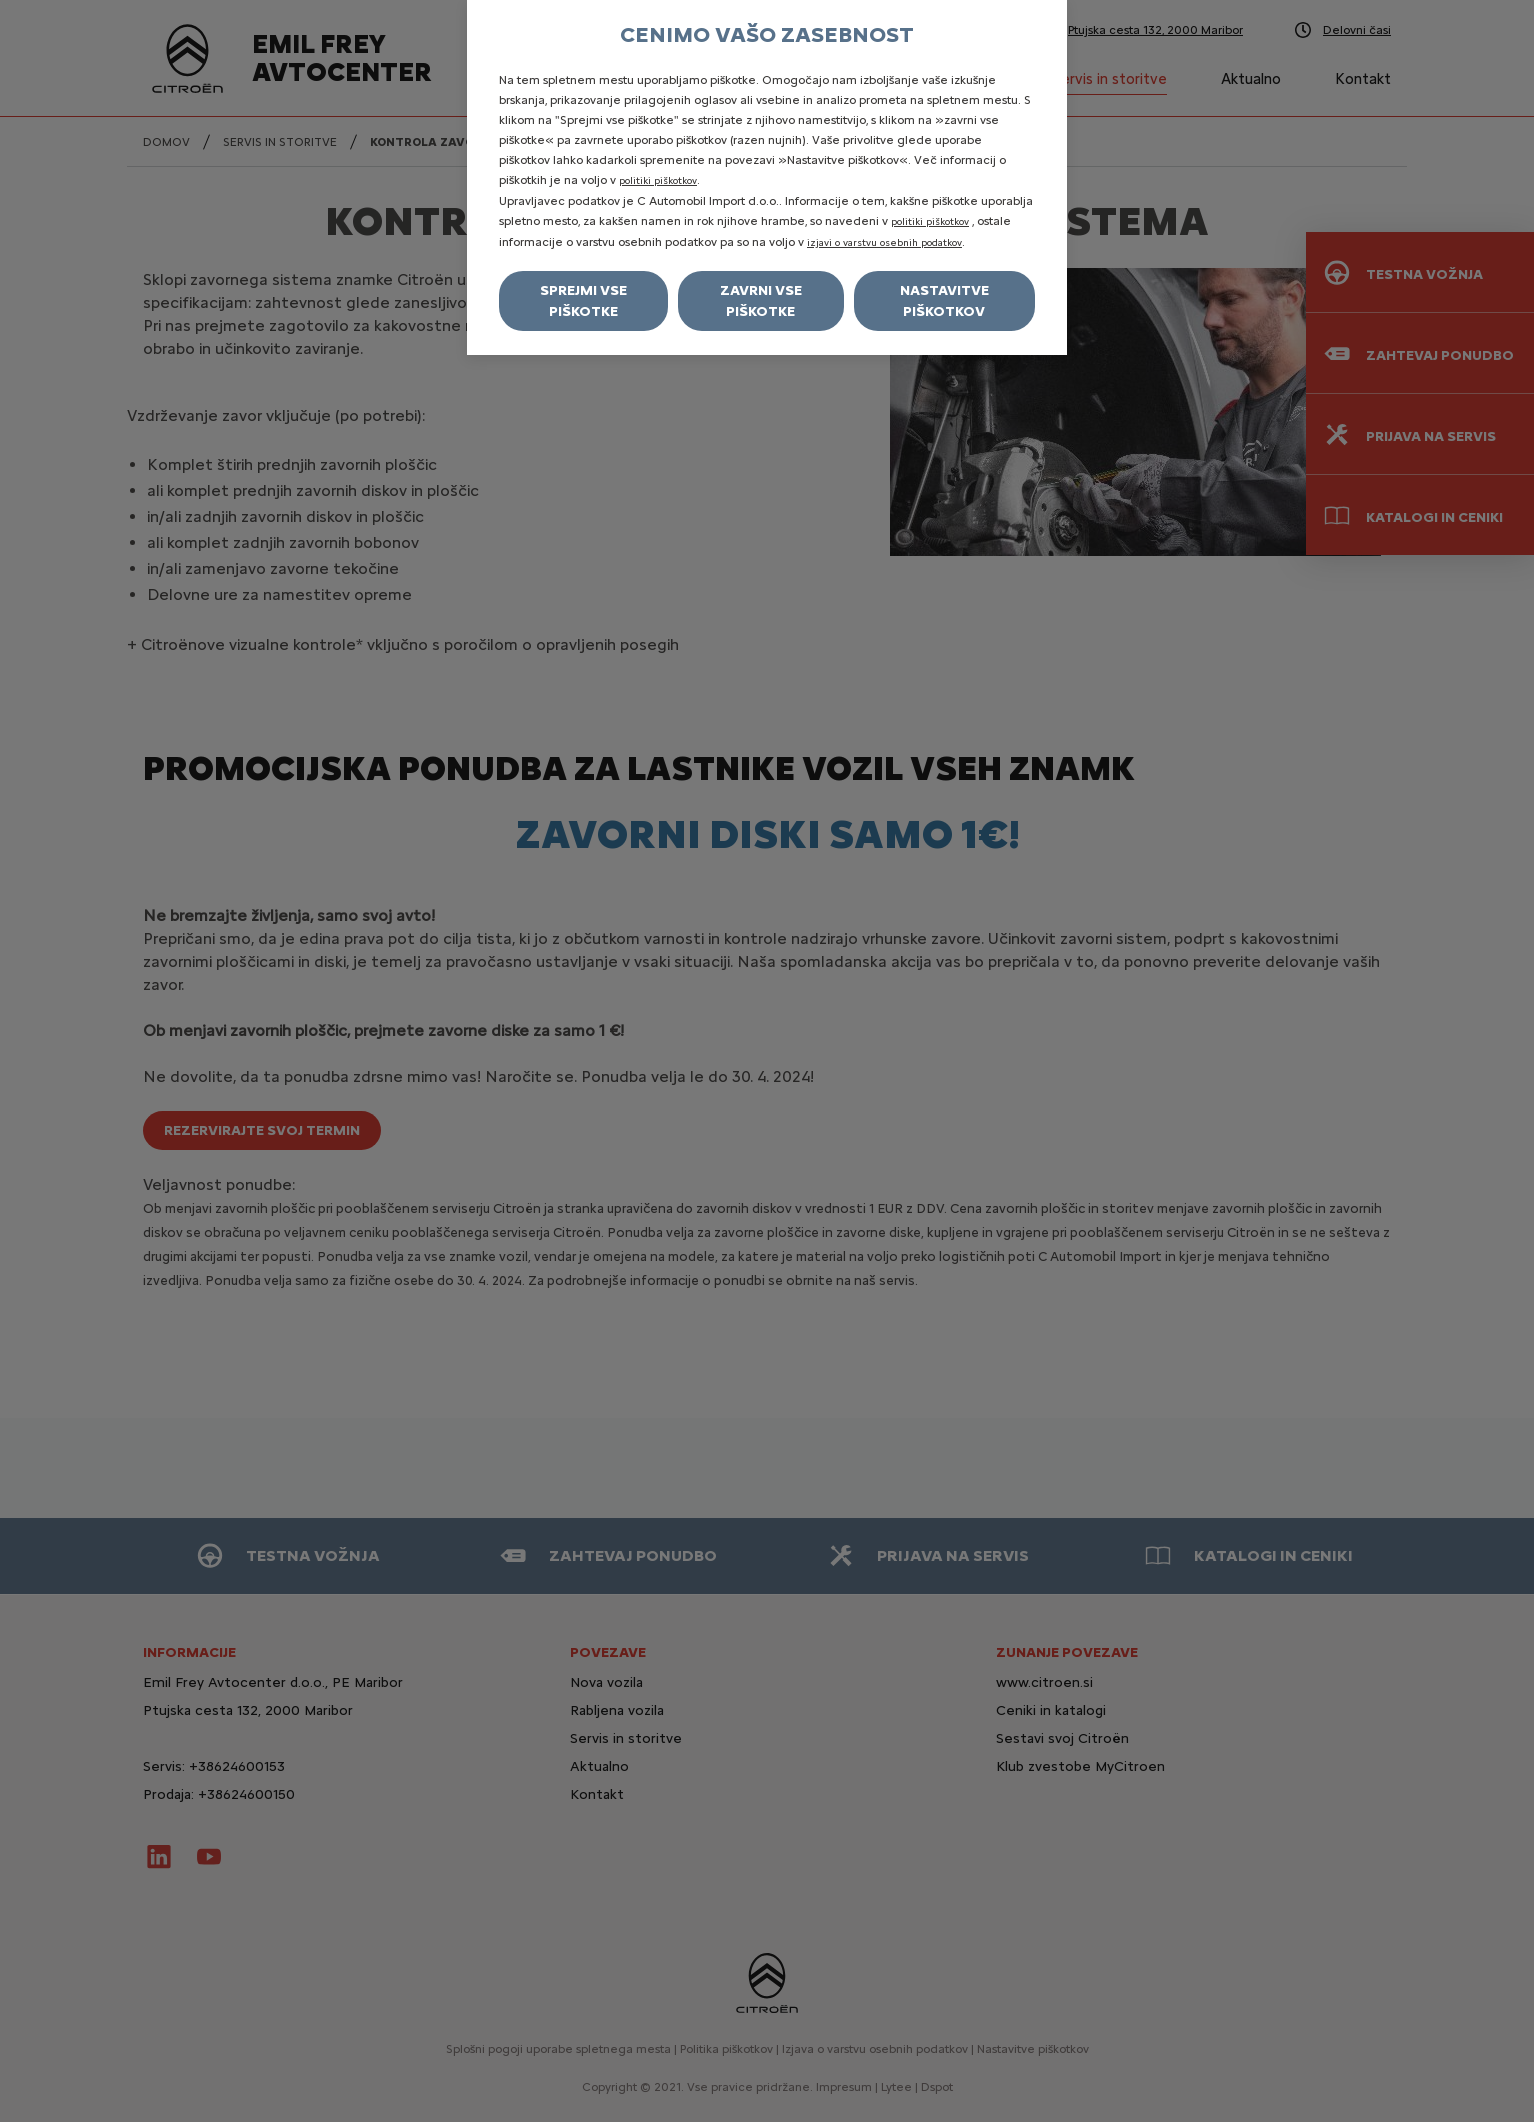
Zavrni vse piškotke (761, 301)
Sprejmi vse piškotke (583, 301)
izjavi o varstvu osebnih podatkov (884, 242)
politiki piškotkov (658, 180)
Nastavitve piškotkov (944, 301)
